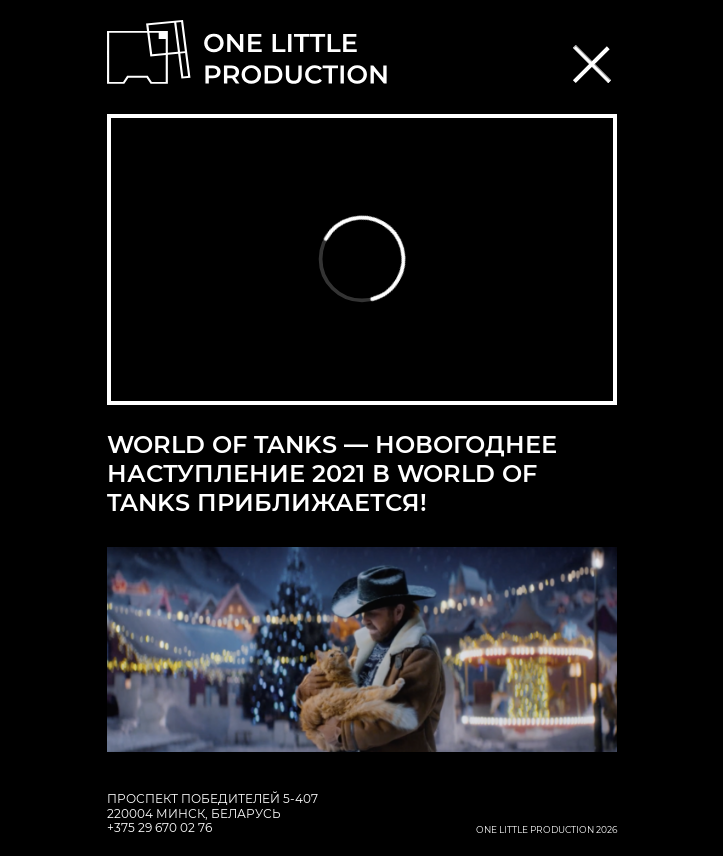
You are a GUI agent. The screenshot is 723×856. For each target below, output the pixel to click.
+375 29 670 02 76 (159, 827)
